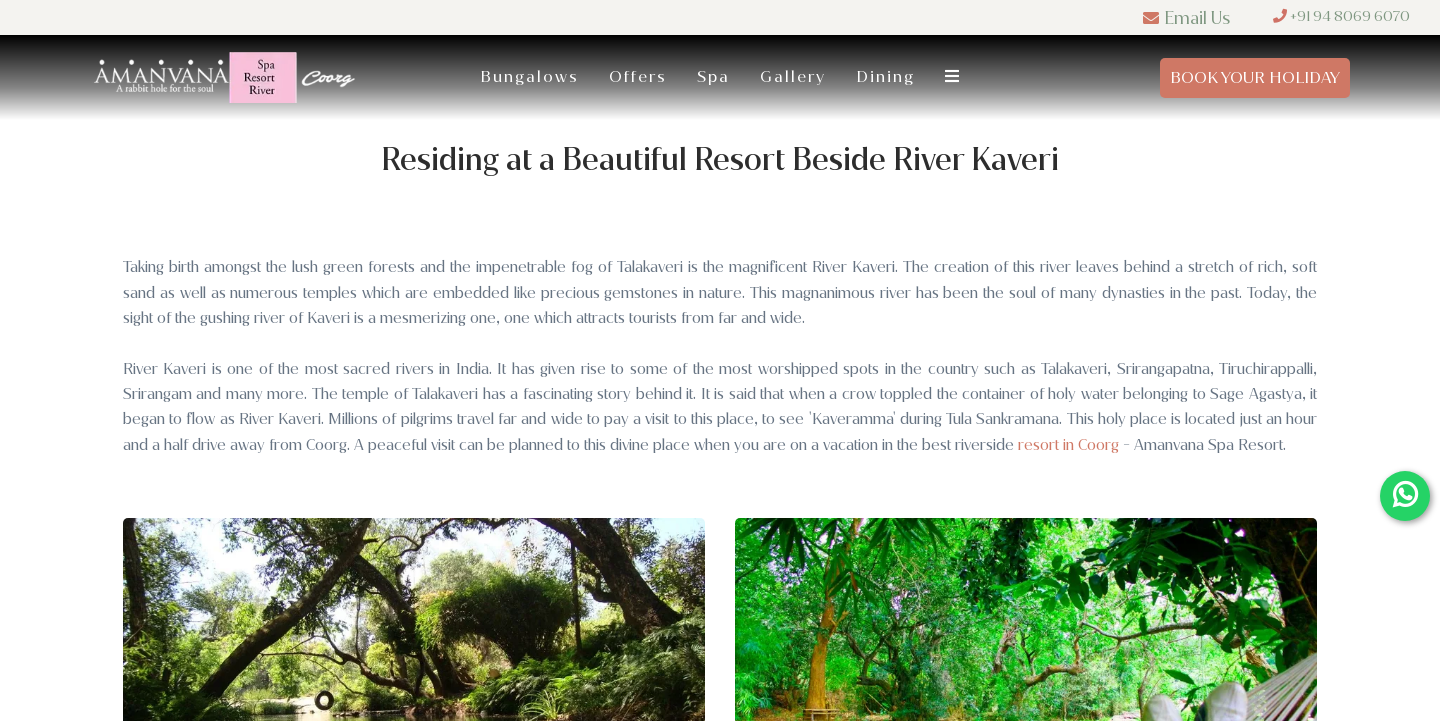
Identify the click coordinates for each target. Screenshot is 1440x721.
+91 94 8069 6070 (1341, 16)
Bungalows (529, 76)
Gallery (793, 76)
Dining (885, 76)
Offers (638, 76)
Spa (713, 76)
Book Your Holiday (1255, 77)
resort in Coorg (1068, 445)
